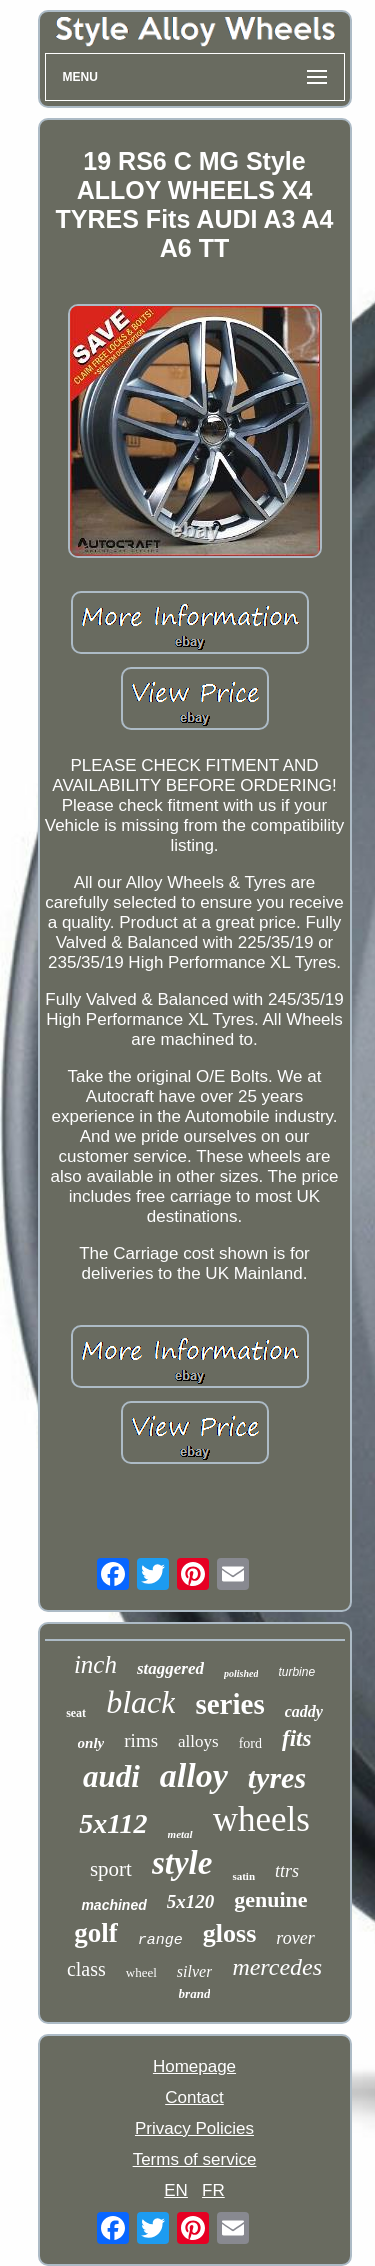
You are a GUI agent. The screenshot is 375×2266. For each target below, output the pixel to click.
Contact (194, 2097)
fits (296, 1738)
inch (95, 1664)
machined (113, 1905)
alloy (194, 1775)
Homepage (194, 2066)
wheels (261, 1819)
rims (141, 1740)
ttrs (287, 1871)
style (182, 1863)
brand (195, 1993)
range (160, 1940)
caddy (304, 1711)
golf (96, 1933)
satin (243, 1876)
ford (250, 1743)
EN (176, 2190)
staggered (170, 1668)
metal (180, 1834)
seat (76, 1713)
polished (241, 1673)
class (86, 1969)
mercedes (277, 1967)
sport (111, 1869)
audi (111, 1776)
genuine (270, 1899)
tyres (277, 1777)
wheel (141, 1972)
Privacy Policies (194, 2128)
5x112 (113, 1823)
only (91, 1743)
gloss (229, 1933)
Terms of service (195, 2159)
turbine (296, 1672)
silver (195, 1971)
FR (213, 2190)
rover (295, 1938)
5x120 (191, 1901)
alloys (198, 1741)
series (229, 1704)
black (140, 1702)
